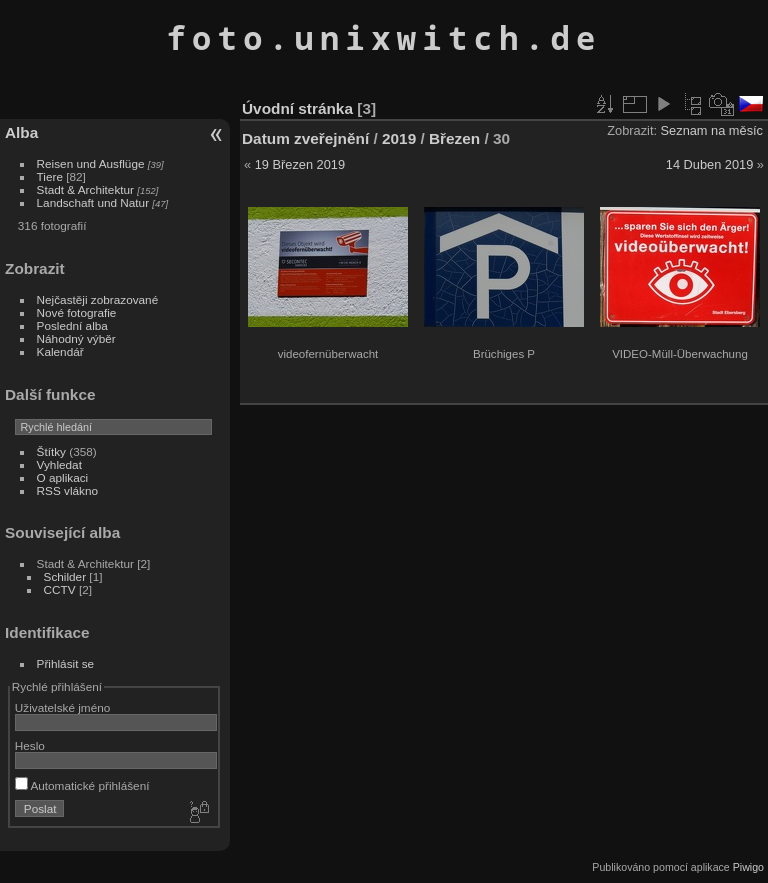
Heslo (30, 745)
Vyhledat (59, 464)
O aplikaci (63, 477)
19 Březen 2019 (300, 164)
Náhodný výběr (76, 338)
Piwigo (748, 867)
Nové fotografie (77, 312)
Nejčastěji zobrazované (98, 299)
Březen (454, 138)
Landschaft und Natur (93, 202)
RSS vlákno (67, 490)
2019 (399, 138)
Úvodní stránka (297, 108)
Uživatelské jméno (62, 707)
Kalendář (60, 351)
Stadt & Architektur (85, 189)
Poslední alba (72, 325)
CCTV (60, 589)
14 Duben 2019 (710, 164)
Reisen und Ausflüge (91, 163)
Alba (21, 132)
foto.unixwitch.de (383, 37)
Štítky (51, 451)
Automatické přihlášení (82, 785)
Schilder (65, 576)
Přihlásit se (66, 663)
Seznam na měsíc (712, 130)
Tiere (50, 176)
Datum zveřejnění (305, 138)
